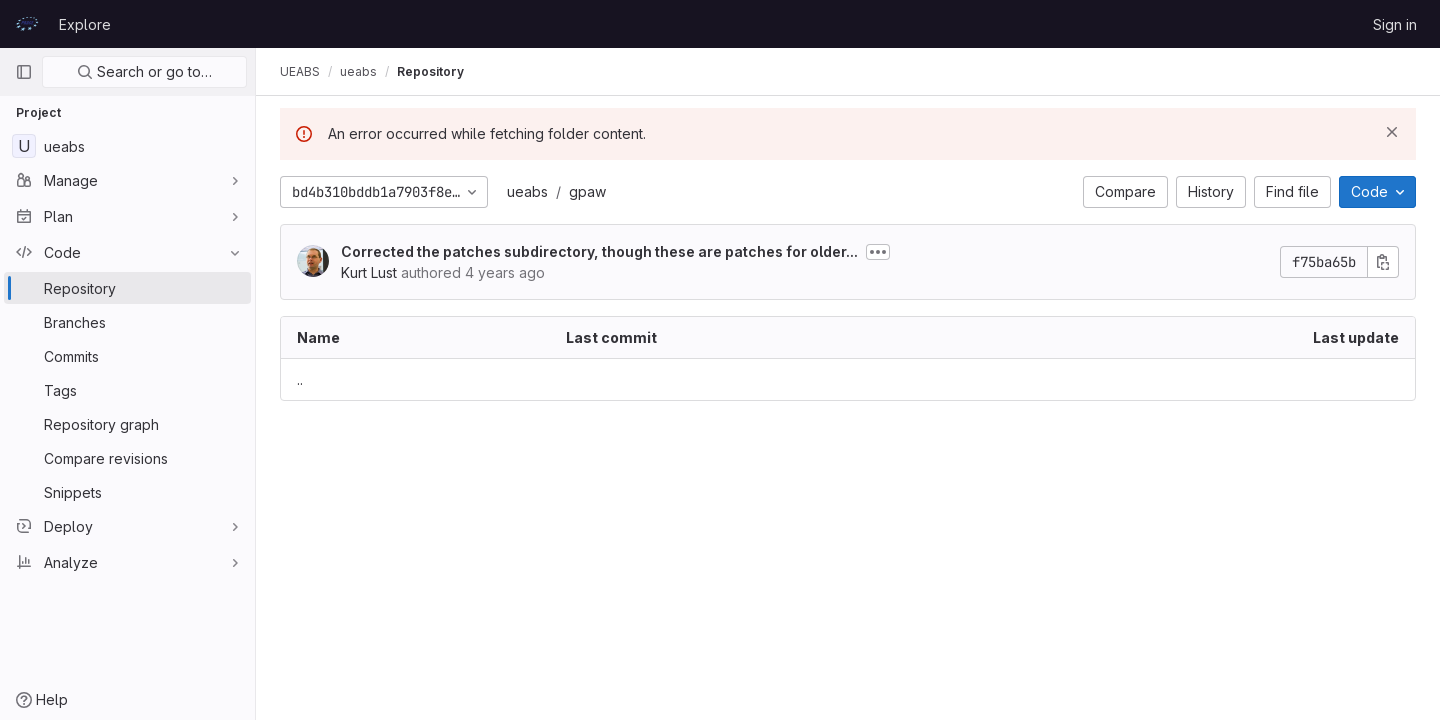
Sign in (1395, 24)
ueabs (527, 191)
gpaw (587, 191)
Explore (85, 24)
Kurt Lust (369, 272)
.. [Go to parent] (300, 379)
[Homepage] (27, 24)
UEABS (300, 71)
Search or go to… (144, 71)
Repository (430, 71)
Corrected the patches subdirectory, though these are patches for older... (599, 251)
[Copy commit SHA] (1383, 262)
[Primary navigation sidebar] (24, 72)
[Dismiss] (1392, 132)
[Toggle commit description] (878, 252)
